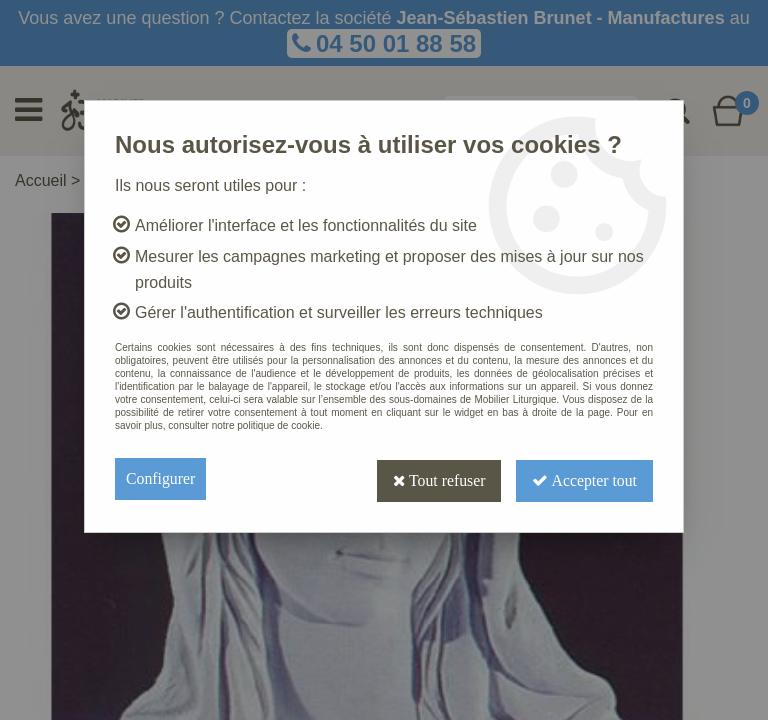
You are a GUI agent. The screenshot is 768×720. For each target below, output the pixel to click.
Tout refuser (437, 478)
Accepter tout (584, 478)
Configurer (161, 478)
